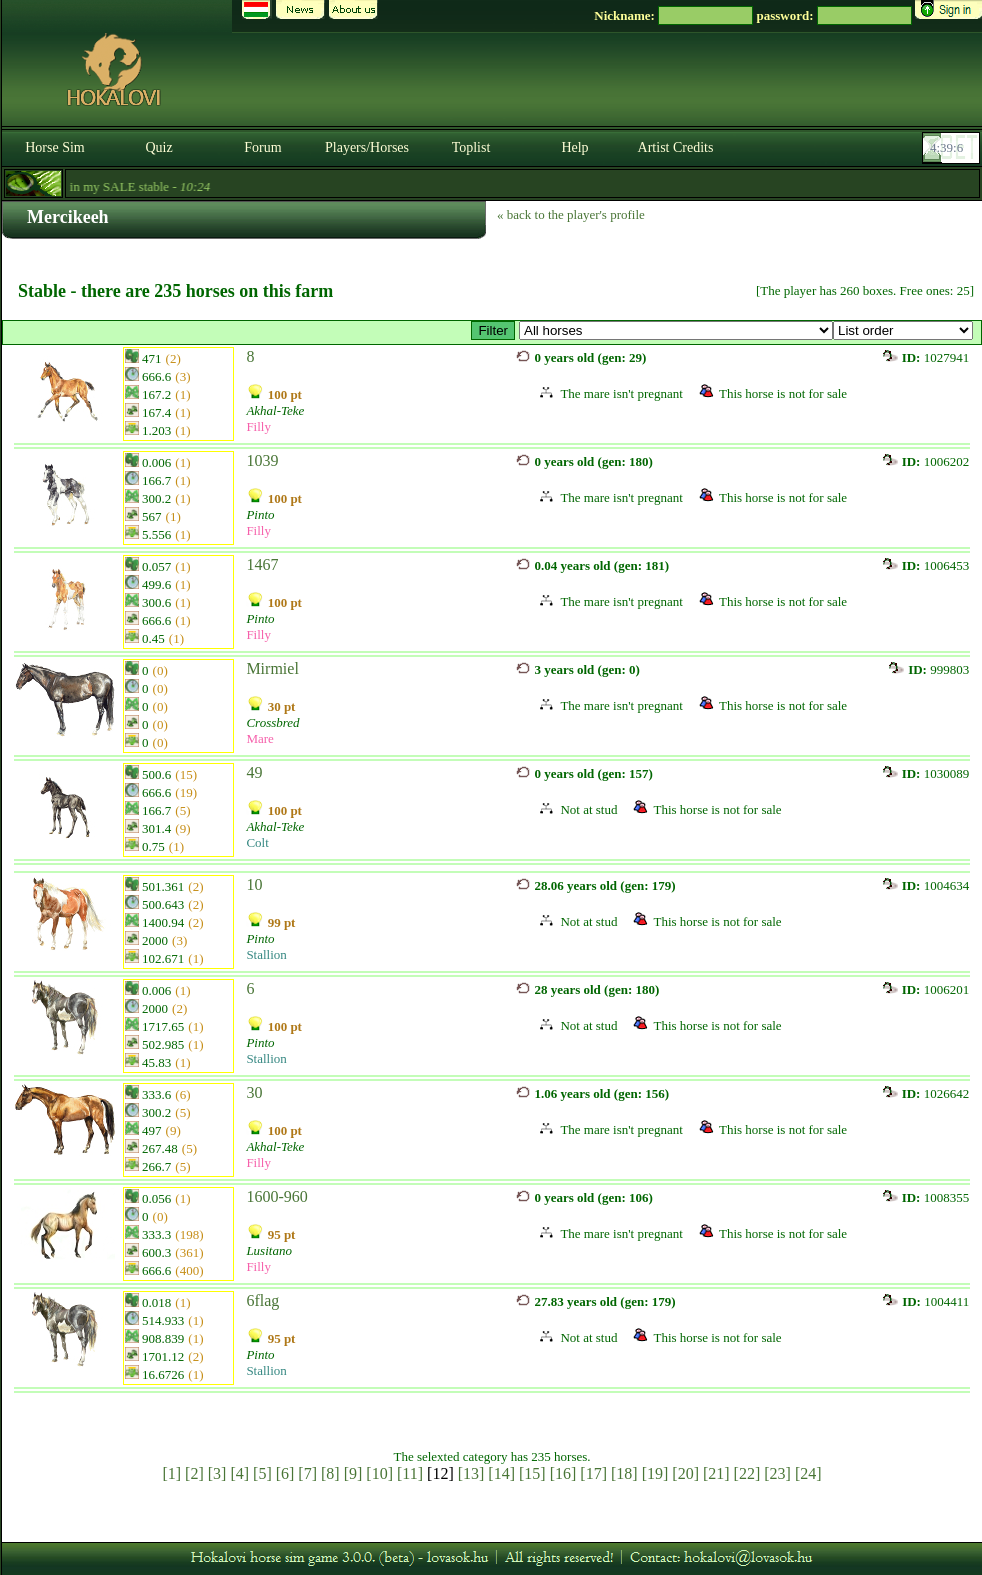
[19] (655, 1473)
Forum (262, 147)
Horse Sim (55, 147)
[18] (624, 1473)
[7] (307, 1473)
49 (254, 772)
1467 (262, 564)
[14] (501, 1473)
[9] (353, 1473)
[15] (532, 1473)
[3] (217, 1473)
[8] (330, 1473)
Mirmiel (272, 668)
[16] (563, 1473)
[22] (747, 1473)
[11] (410, 1473)
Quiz (158, 147)
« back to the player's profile (571, 214)
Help (574, 147)
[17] (593, 1473)
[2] (194, 1473)
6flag (262, 1300)
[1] (171, 1473)
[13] (471, 1473)
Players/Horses (367, 147)
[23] (777, 1473)
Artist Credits (676, 147)
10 (254, 884)
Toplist (471, 147)
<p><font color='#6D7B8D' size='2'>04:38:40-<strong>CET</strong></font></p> (953, 148)
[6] (285, 1473)
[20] (685, 1473)
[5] (262, 1473)
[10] (379, 1473)
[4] (239, 1473)
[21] (716, 1473)
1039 (262, 460)
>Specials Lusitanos (676, 330)
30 (254, 1092)
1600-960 (276, 1196)
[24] (808, 1473)
